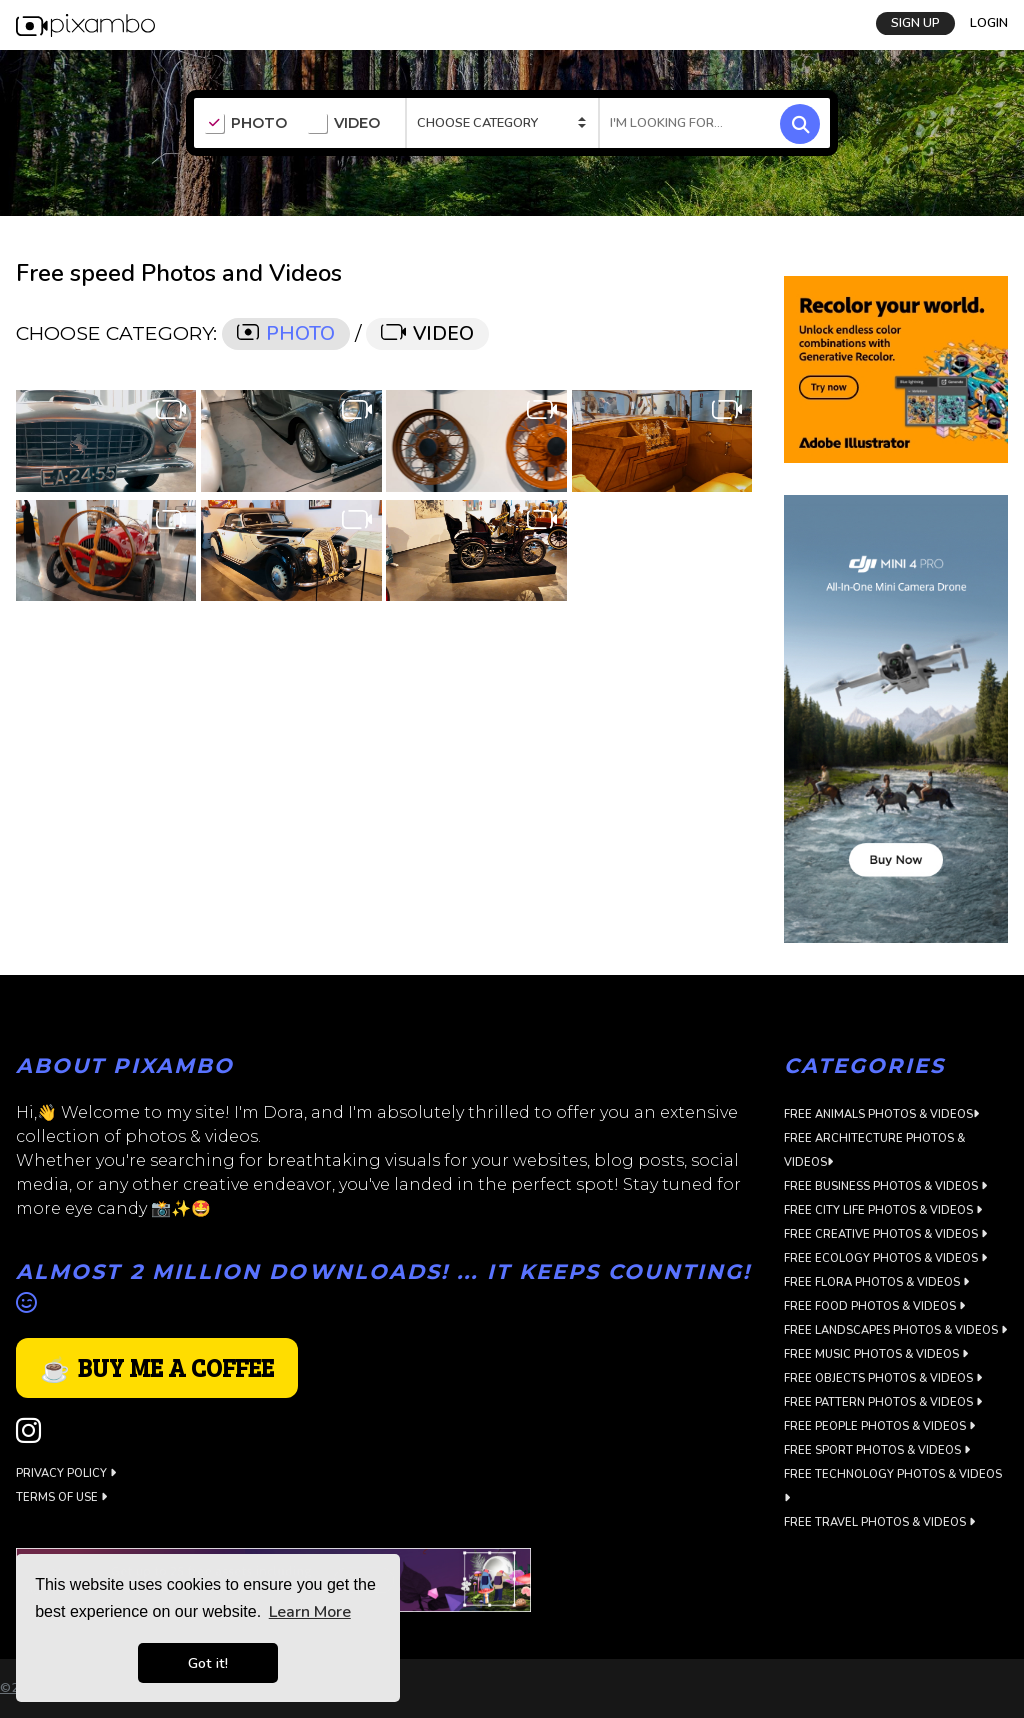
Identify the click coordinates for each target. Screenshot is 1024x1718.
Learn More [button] (310, 1612)
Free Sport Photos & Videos (877, 1450)
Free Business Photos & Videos (885, 1186)
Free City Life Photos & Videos (883, 1210)
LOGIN (989, 23)
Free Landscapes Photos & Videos (895, 1330)
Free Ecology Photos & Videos (885, 1258)
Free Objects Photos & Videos (883, 1378)
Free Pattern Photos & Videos (883, 1402)
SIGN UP (915, 23)
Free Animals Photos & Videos (881, 1114)
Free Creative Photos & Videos (885, 1234)
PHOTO (245, 124)
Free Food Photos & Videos (874, 1306)
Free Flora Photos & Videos (876, 1282)
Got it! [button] (208, 1663)
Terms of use (61, 1497)
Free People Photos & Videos (879, 1426)
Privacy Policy (66, 1473)
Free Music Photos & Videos (876, 1354)
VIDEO (343, 124)
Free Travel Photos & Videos (879, 1522)
